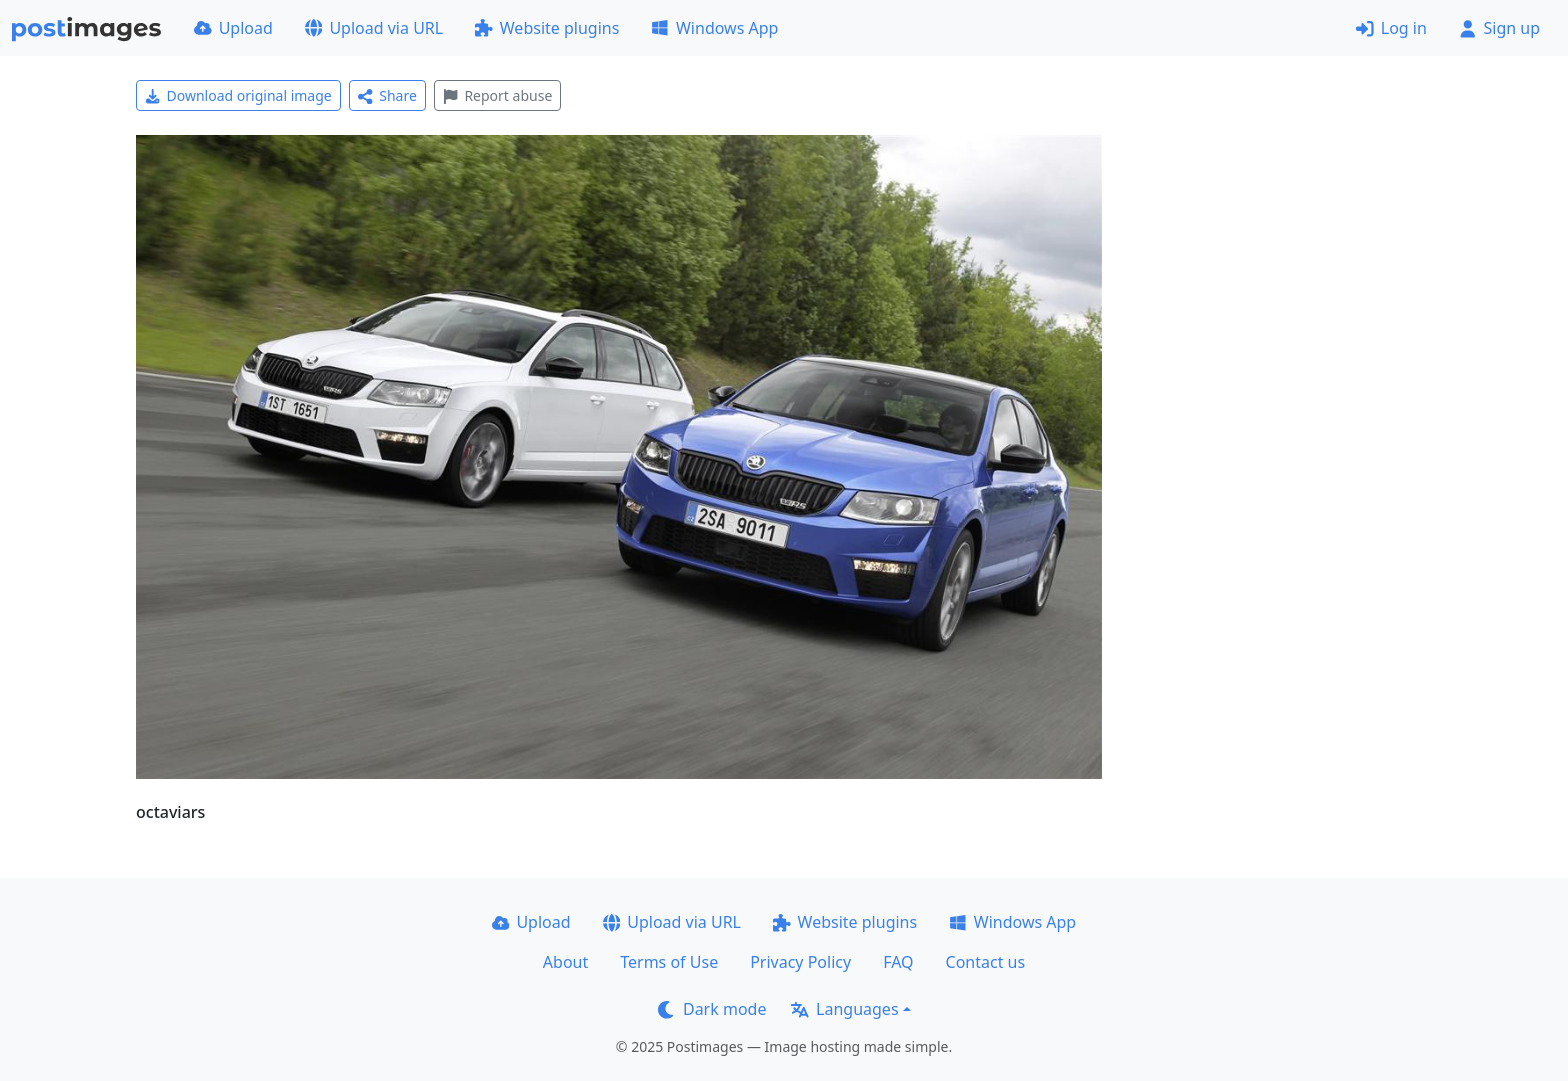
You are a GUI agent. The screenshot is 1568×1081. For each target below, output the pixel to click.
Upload (233, 28)
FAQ (898, 962)
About (565, 962)
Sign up (1499, 28)
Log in (1391, 28)
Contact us (986, 962)
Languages (844, 1009)
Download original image (238, 95)
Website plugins (547, 28)
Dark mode (712, 1009)
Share (387, 95)
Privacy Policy (800, 962)
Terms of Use (669, 962)
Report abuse (497, 95)
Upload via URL (374, 28)
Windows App (714, 28)
